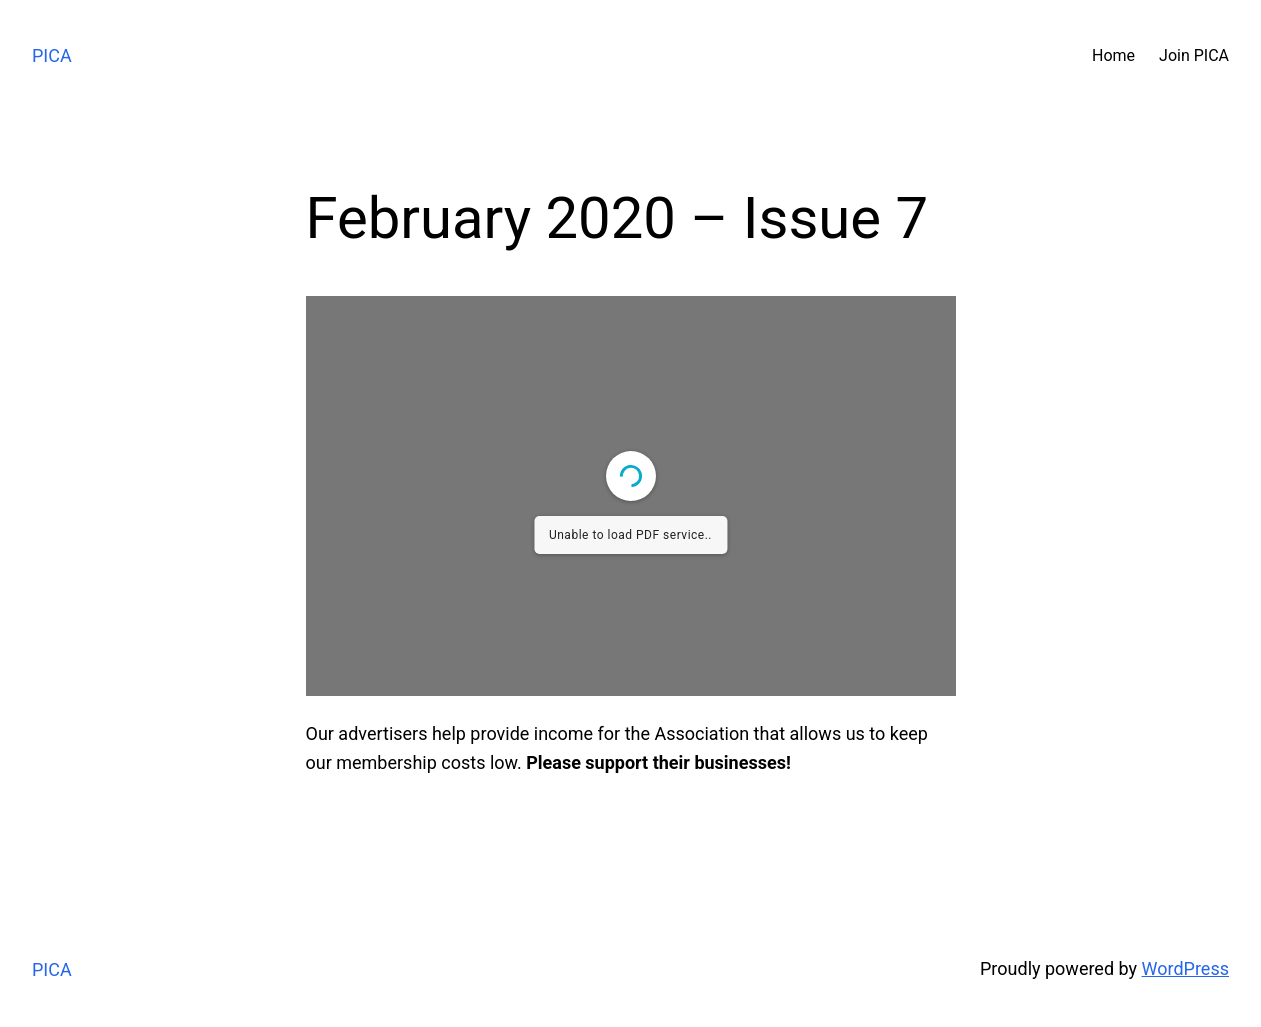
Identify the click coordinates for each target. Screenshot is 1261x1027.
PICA (52, 55)
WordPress (1185, 968)
